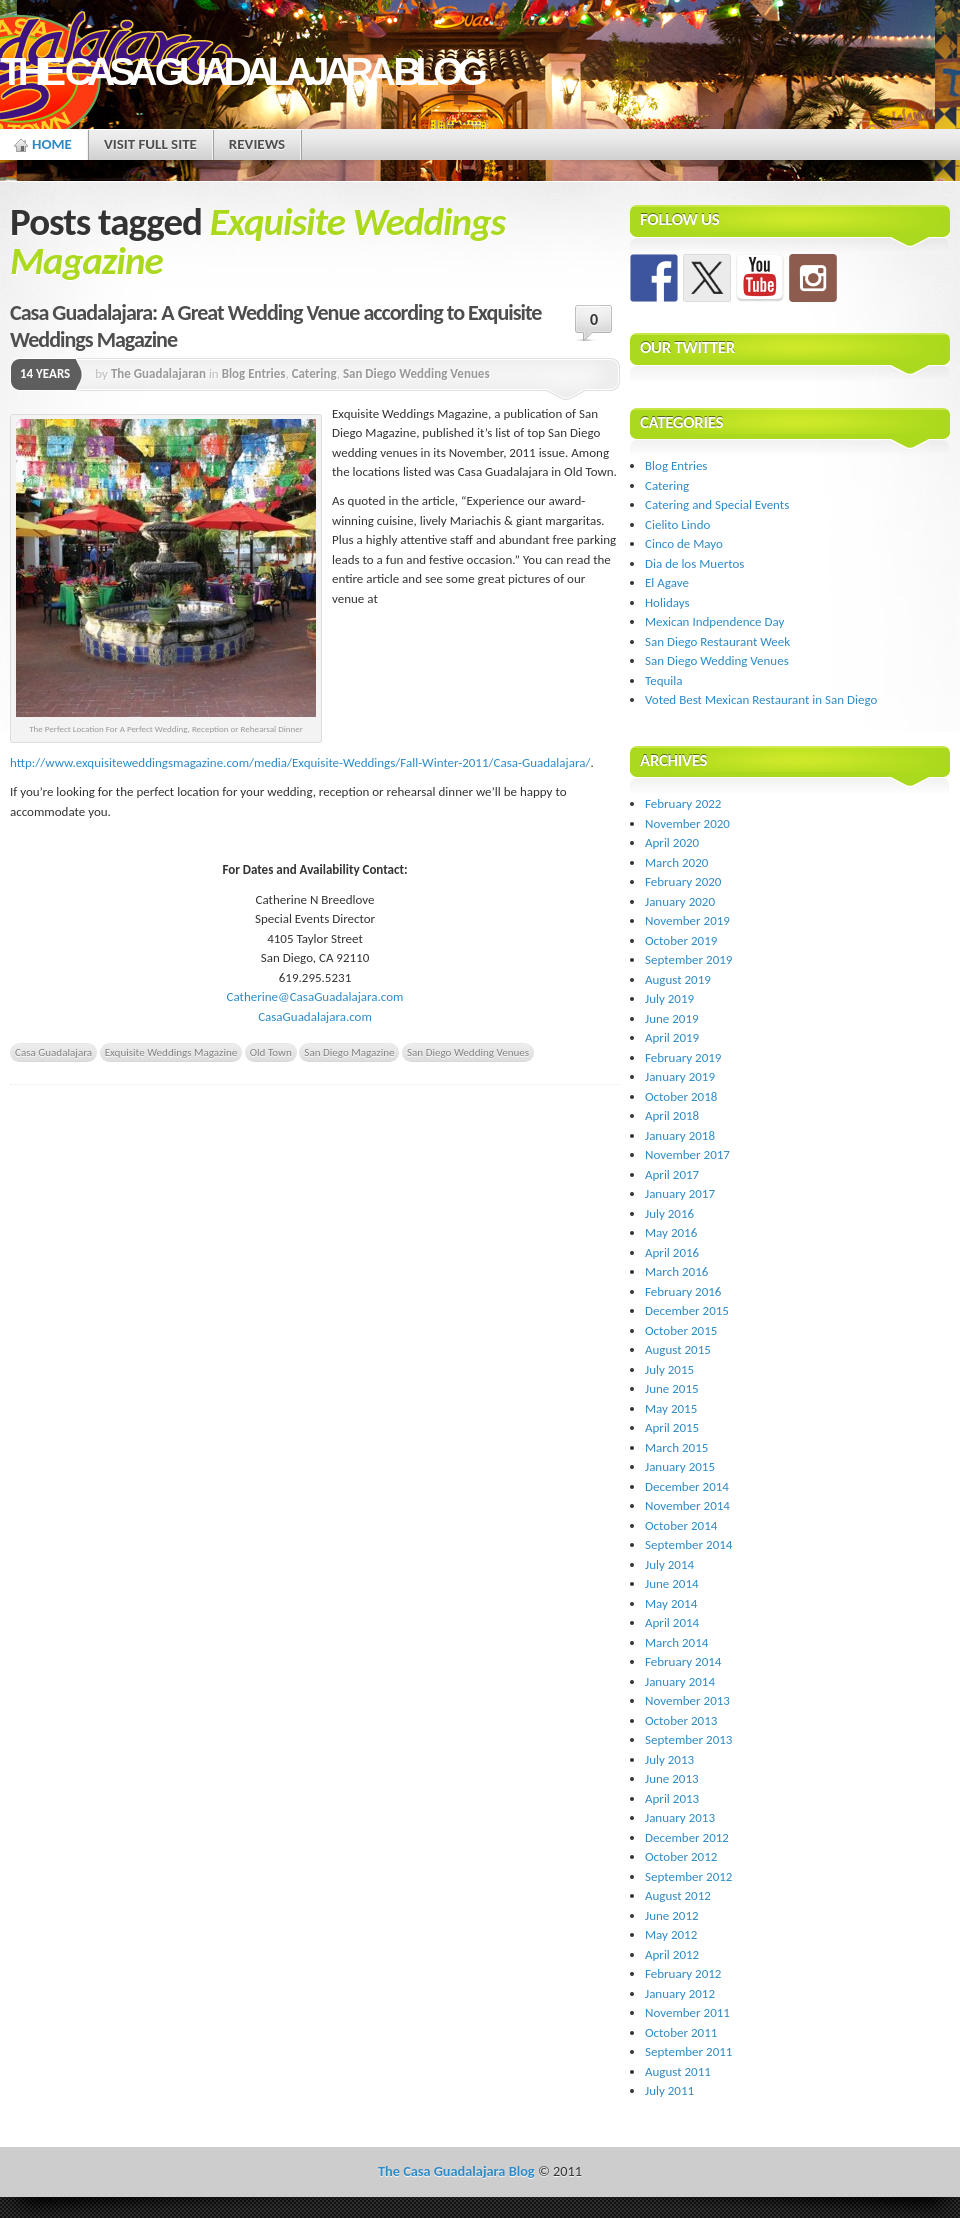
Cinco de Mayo (684, 543)
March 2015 (676, 1447)
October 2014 (681, 1525)
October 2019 (681, 940)
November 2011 (687, 2012)
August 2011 (678, 2071)
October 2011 (681, 2032)
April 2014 (672, 1622)
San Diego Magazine (349, 1052)
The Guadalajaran (158, 373)
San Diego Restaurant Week (717, 641)
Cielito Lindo (677, 524)
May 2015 (671, 1408)
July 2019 (669, 998)
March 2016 (676, 1271)
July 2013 (669, 1759)
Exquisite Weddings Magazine (171, 1052)
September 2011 (688, 2051)
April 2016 (672, 1252)
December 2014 (687, 1486)
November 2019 (687, 920)
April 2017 (672, 1174)
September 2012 (688, 1876)
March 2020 (676, 862)
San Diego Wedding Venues (416, 373)
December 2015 (687, 1310)
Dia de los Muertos (694, 563)
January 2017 (680, 1193)
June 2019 (672, 1018)
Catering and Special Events (717, 504)
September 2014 (688, 1544)
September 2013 (688, 1739)
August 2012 (678, 1895)
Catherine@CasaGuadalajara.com (315, 996)
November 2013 (687, 1700)
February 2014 (683, 1661)
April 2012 (672, 1954)
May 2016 (671, 1232)
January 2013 (680, 1817)
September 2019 (688, 959)
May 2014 (671, 1603)
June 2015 (672, 1388)
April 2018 (672, 1115)
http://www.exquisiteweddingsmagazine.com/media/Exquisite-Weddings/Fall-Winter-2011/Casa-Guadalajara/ (300, 762)
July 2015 (669, 1369)
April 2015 (672, 1427)
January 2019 (680, 1076)
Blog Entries (254, 373)
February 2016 (683, 1291)
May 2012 (671, 1934)
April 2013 (672, 1798)
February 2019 (683, 1057)
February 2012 (683, 1973)
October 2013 (681, 1720)
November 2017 (687, 1154)
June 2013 (672, 1778)
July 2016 (669, 1213)
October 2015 (681, 1330)
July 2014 (669, 1564)
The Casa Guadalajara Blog (241, 71)
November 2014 (687, 1505)
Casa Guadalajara (53, 1052)
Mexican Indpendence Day (714, 621)
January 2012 (680, 1993)
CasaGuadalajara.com (315, 1016)
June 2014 (672, 1583)
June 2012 (672, 1915)
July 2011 (669, 2090)
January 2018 (680, 1135)
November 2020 (687, 823)
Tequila (664, 680)
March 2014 (676, 1642)
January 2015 (680, 1466)
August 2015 (678, 1349)
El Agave (667, 582)
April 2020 (672, 842)
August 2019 (678, 979)
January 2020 (680, 901)
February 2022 (683, 803)
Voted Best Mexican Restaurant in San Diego (761, 699)
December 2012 (687, 1837)
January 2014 (680, 1681)
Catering (314, 373)
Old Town (271, 1052)
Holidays (667, 602)
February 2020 (683, 881)
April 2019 (672, 1037)
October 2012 (681, 1856)
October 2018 (681, 1096)
